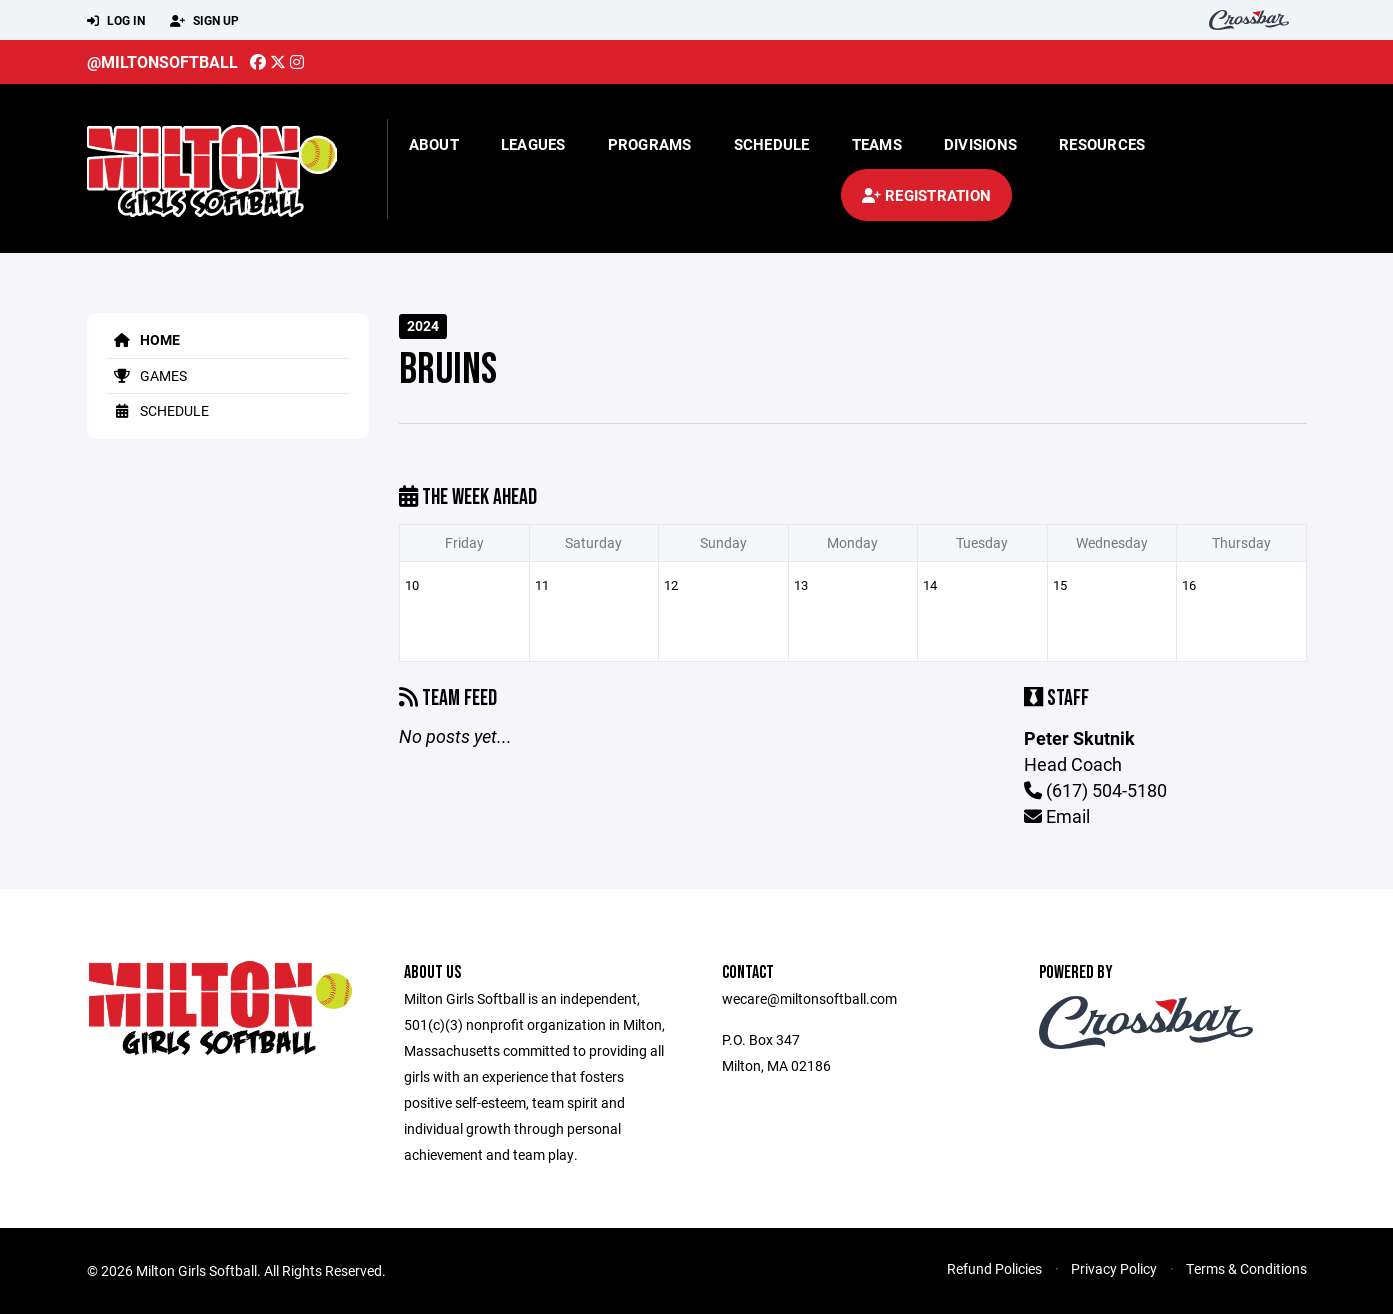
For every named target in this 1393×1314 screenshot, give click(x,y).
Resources (1102, 144)
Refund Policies (994, 1268)
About (434, 144)
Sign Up (204, 21)
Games (147, 375)
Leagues (533, 144)
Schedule (772, 144)
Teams (877, 144)
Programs (650, 144)
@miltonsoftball (162, 61)
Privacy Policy (1114, 1268)
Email (1057, 816)
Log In (116, 21)
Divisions (980, 144)
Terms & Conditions (1246, 1268)
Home (143, 339)
